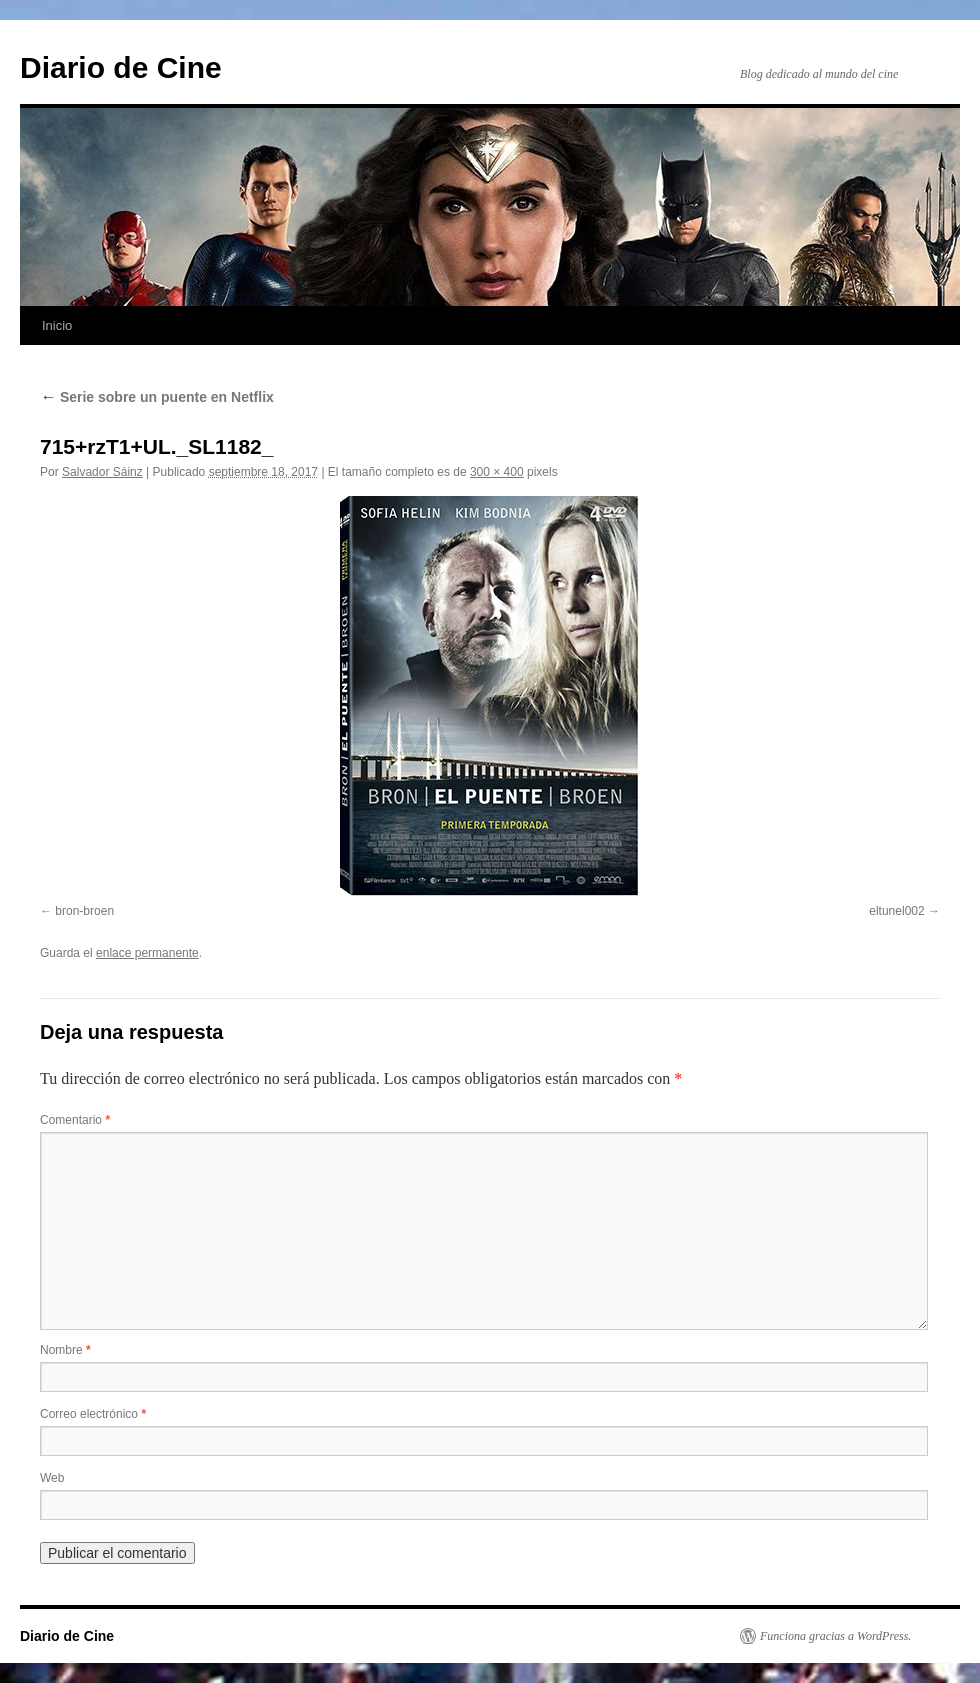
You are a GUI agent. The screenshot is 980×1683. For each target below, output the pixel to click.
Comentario (75, 1120)
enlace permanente (147, 953)
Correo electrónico (93, 1414)
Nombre (65, 1350)
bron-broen (84, 911)
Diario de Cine (121, 67)
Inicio (57, 325)
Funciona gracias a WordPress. (835, 1636)
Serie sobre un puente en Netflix (157, 397)
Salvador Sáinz (102, 472)
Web (52, 1478)
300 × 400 (497, 472)
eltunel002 (896, 911)
